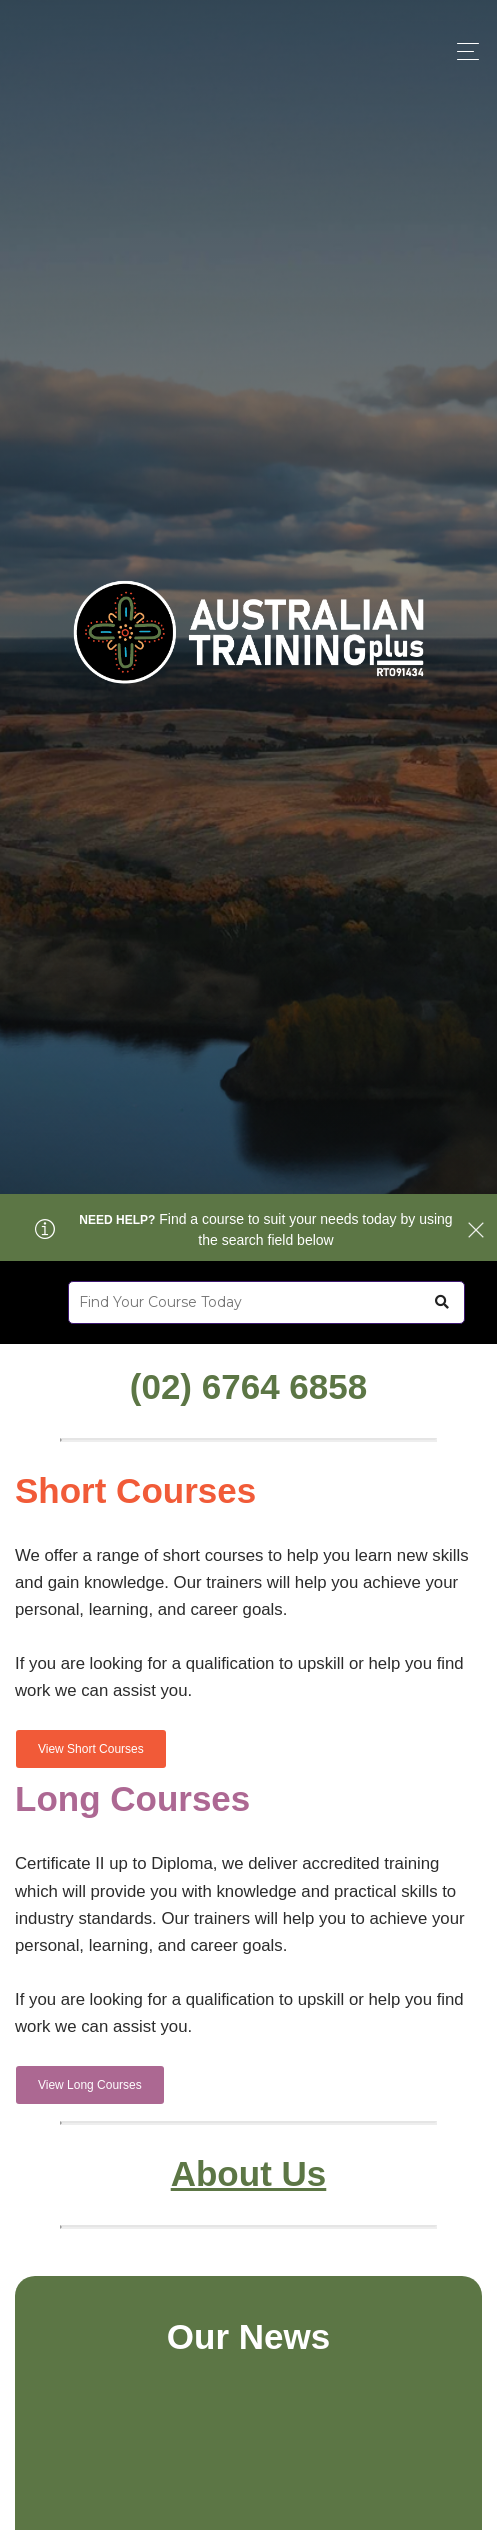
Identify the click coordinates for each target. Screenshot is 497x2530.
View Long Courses (90, 2085)
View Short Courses (91, 1749)
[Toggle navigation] (462, 51)
